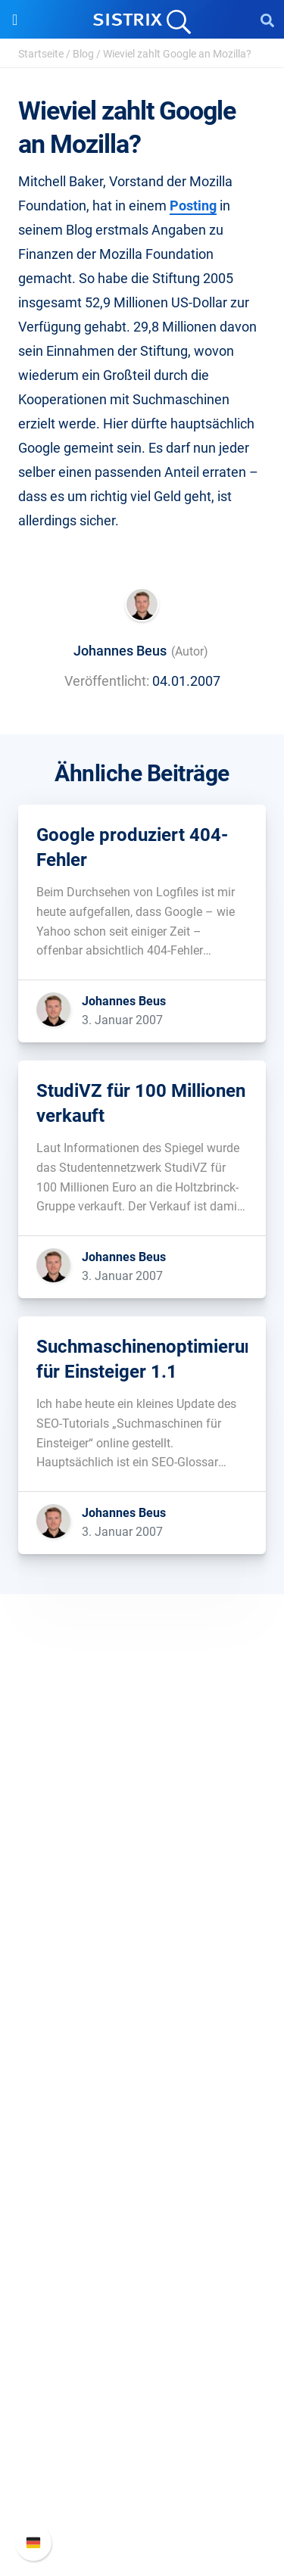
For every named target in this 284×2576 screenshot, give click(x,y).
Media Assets (142, 2335)
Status (142, 2509)
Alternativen (142, 2311)
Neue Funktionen (142, 2436)
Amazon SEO (142, 2065)
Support (142, 2383)
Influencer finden (142, 2089)
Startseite (41, 54)
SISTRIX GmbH (142, 1815)
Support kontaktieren (142, 2485)
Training (142, 2190)
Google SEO (142, 2041)
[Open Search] (267, 19)
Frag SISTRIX (142, 2166)
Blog (83, 54)
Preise (142, 2017)
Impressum (142, 1940)
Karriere (142, 1868)
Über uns (142, 1843)
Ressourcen (142, 2137)
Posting (193, 205)
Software (142, 1988)
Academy (142, 2214)
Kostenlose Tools (142, 2263)
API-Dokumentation (142, 2460)
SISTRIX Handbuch (142, 2412)
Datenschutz (142, 1916)
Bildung (142, 1892)
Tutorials (142, 2287)
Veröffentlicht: (106, 681)
